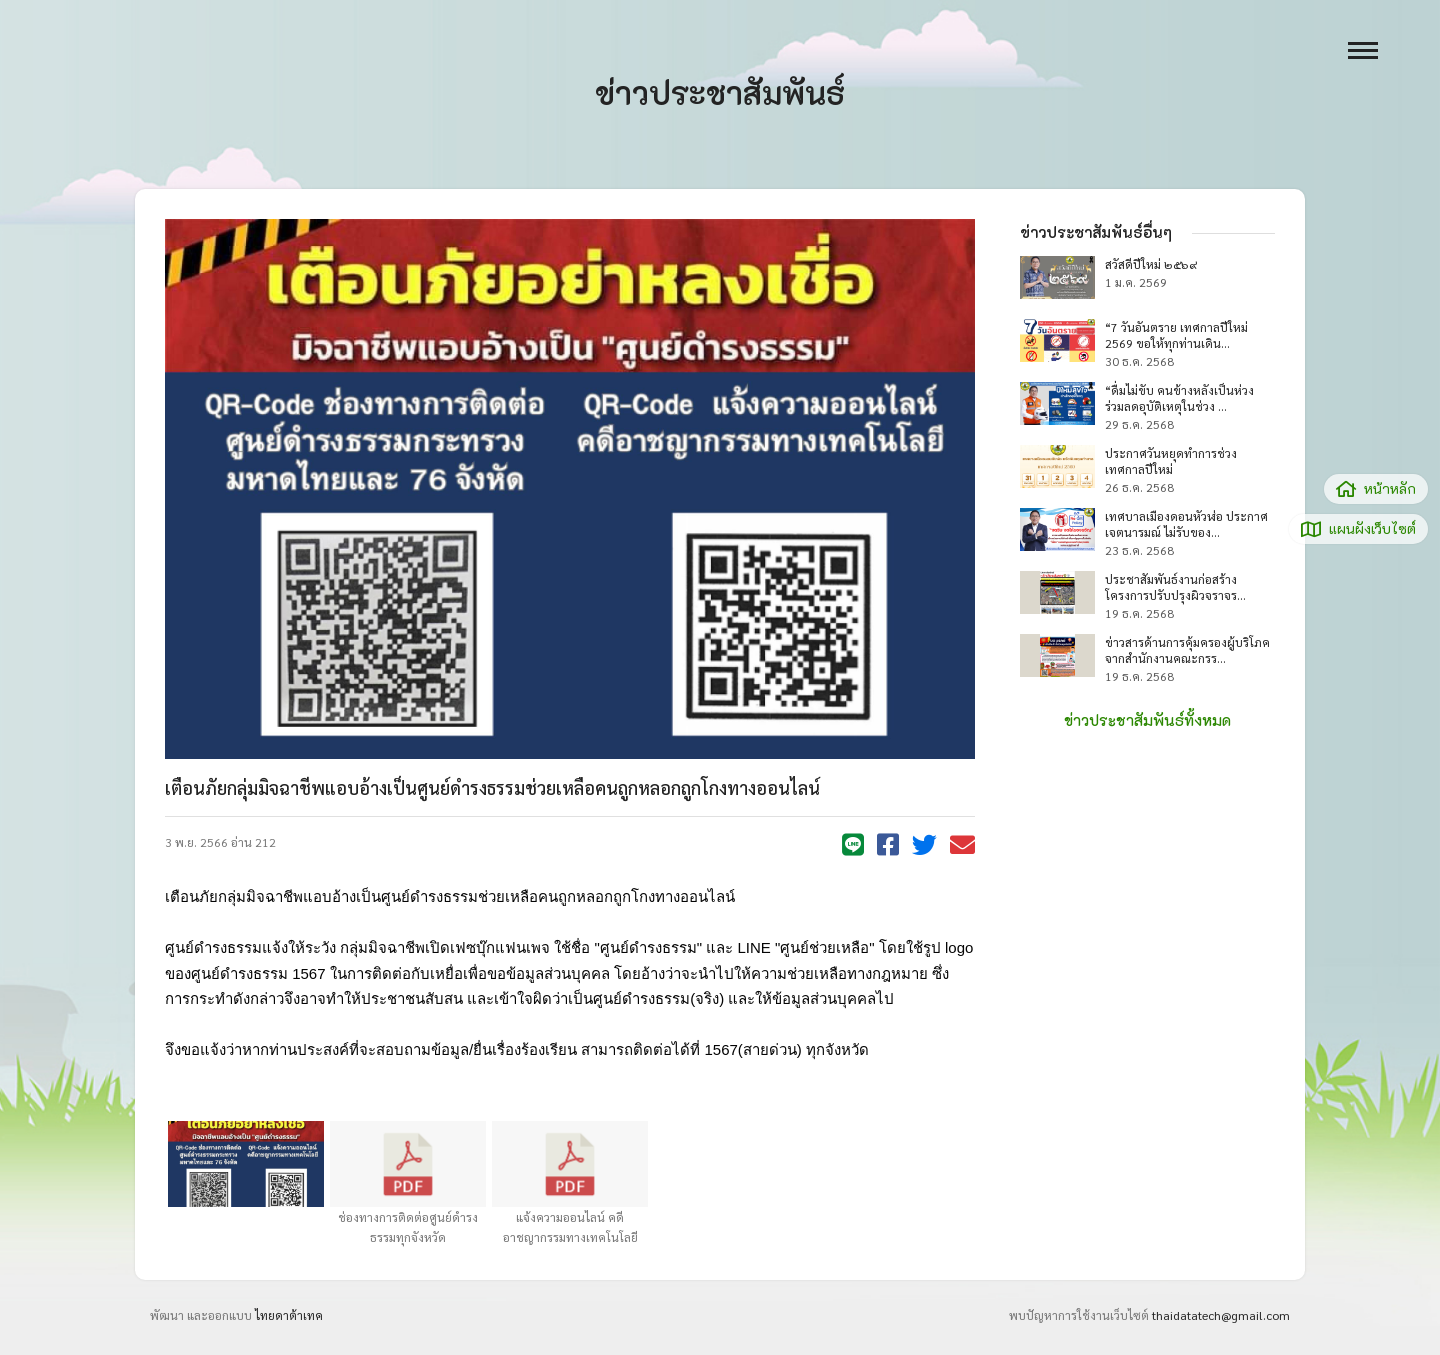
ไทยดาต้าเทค (289, 1315)
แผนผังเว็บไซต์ (1358, 528)
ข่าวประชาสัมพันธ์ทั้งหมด (1147, 720)
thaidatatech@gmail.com (1221, 1315)
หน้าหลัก (1376, 488)
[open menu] (1363, 50)
